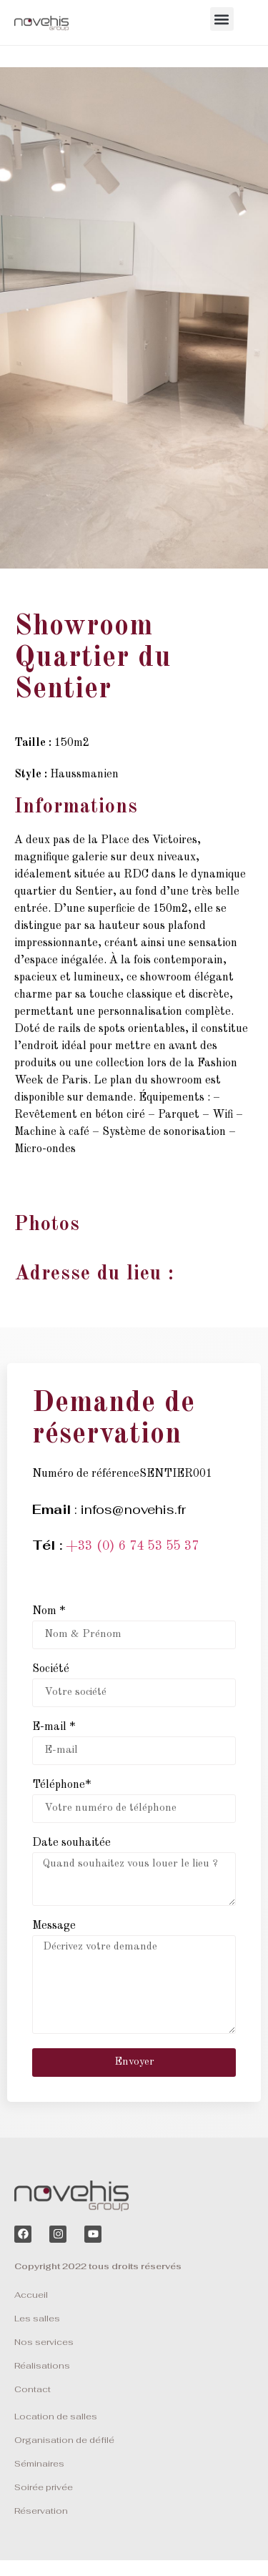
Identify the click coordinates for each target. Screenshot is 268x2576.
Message (54, 1926)
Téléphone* (61, 1785)
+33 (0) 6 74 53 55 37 (132, 1546)
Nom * (48, 1611)
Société (50, 1669)
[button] (222, 19)
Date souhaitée (71, 1843)
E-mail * (53, 1727)
